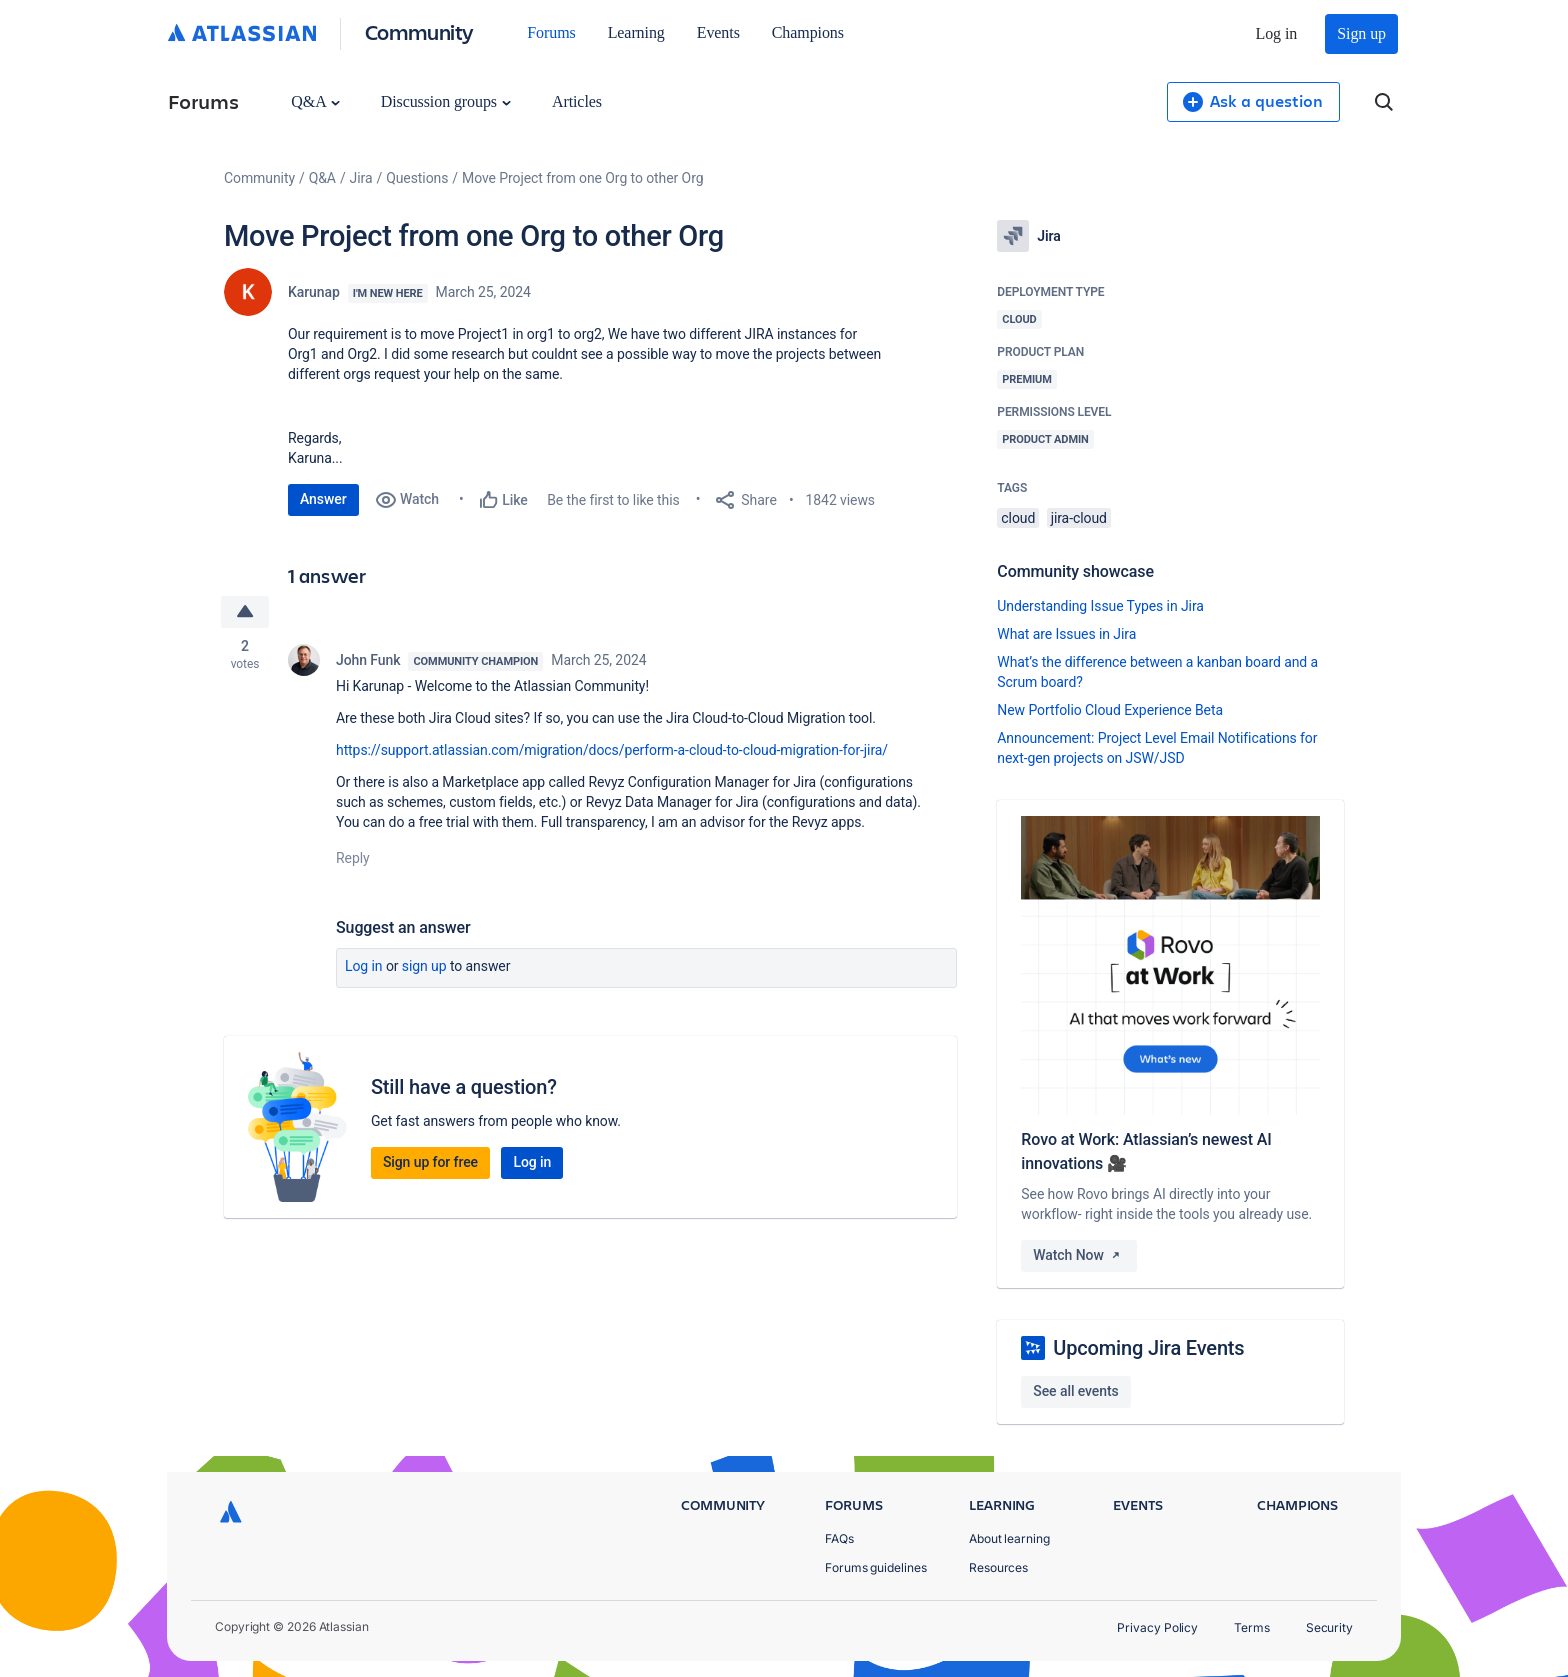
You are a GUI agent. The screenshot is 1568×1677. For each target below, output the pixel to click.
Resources (998, 1567)
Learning (636, 32)
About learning (1009, 1538)
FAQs (839, 1538)
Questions (417, 178)
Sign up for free (430, 1162)
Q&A (315, 101)
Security (1329, 1627)
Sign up (1361, 33)
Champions (808, 32)
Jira (361, 178)
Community (419, 31)
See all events (1075, 1391)
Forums (551, 32)
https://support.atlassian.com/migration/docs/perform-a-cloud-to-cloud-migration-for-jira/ (612, 750)
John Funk (368, 660)
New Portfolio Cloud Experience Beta (1110, 710)
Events (718, 32)
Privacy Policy (1157, 1627)
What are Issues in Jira (1066, 634)
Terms (1252, 1627)
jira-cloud (1079, 518)
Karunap (314, 292)
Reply (353, 858)
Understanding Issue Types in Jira (1100, 606)
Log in (1277, 33)
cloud (1018, 518)
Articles (577, 101)
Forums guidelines (876, 1567)
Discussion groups (446, 101)
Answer (323, 499)
